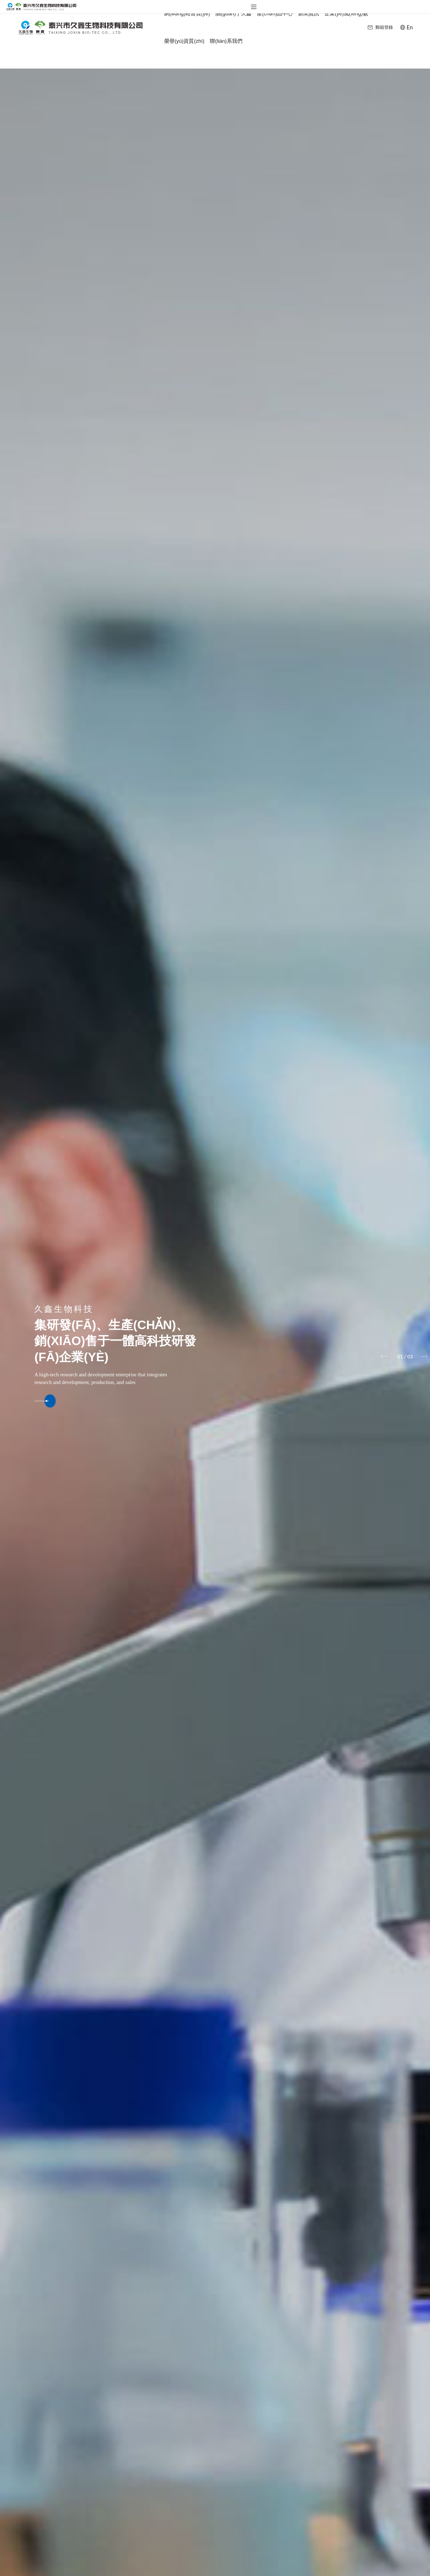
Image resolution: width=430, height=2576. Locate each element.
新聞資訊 (308, 19)
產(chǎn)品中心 (275, 19)
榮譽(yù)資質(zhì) (184, 41)
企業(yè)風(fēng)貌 (346, 13)
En (410, 27)
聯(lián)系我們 (226, 41)
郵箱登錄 (384, 27)
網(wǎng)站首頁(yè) (187, 13)
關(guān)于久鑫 (233, 13)
